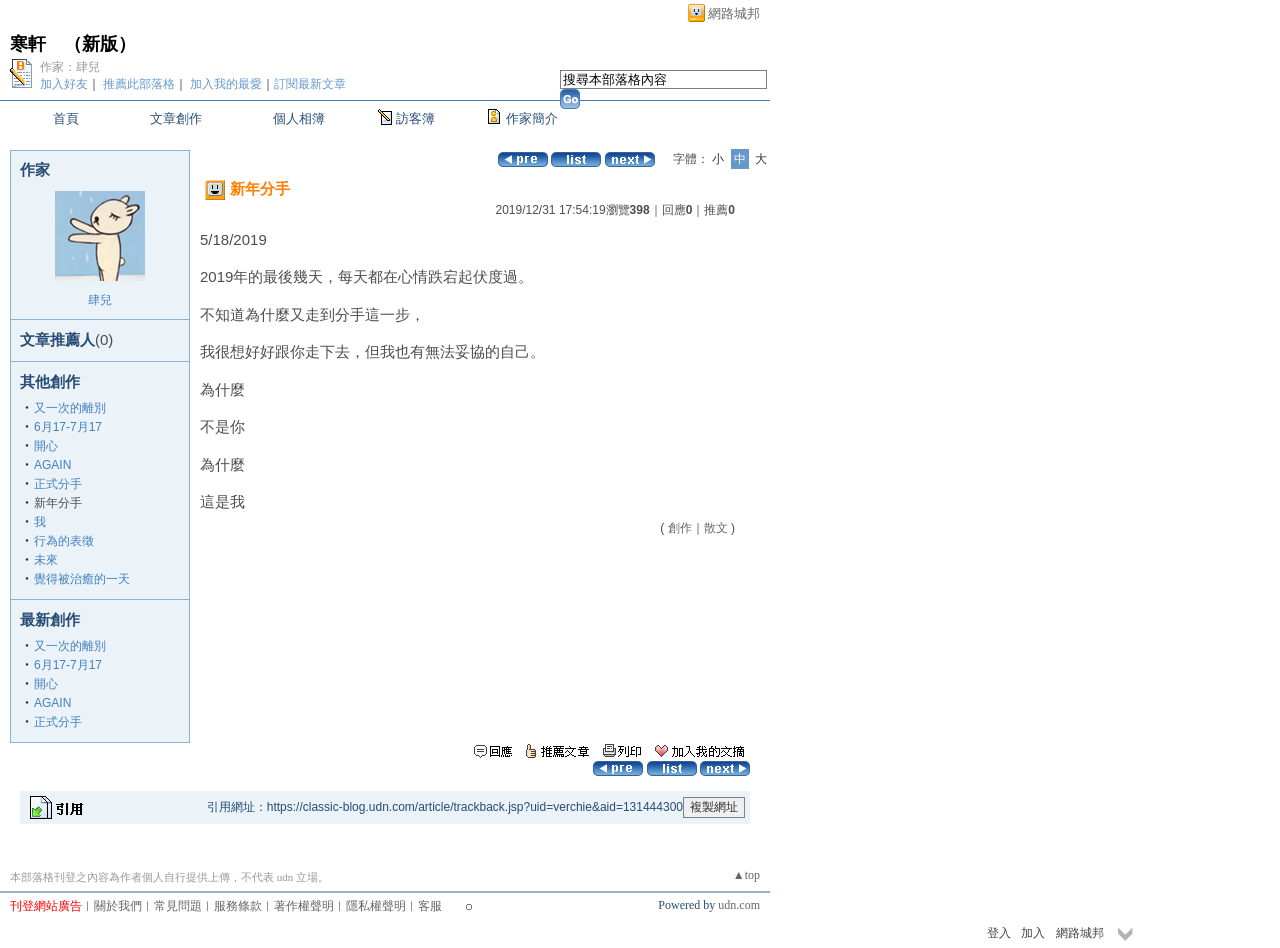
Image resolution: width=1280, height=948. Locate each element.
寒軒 (28, 44)
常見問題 (178, 906)
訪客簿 (415, 118)
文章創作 (176, 118)
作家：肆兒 (70, 67)
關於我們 (118, 906)
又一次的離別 (70, 408)
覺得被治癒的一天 (82, 579)
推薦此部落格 (139, 84)
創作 (680, 528)
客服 (430, 906)
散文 (716, 528)
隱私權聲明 (376, 906)
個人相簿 (299, 118)
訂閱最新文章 (310, 84)
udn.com (739, 905)
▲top (746, 875)
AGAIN (52, 465)
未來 (46, 560)
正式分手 (58, 484)
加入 (1033, 933)
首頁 (66, 118)
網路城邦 (734, 13)
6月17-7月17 (68, 427)
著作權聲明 (304, 906)
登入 (999, 933)
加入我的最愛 (226, 84)
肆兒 (100, 300)
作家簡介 (532, 118)
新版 (100, 44)
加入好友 (64, 84)
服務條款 (238, 906)
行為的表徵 (64, 541)
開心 (46, 446)
